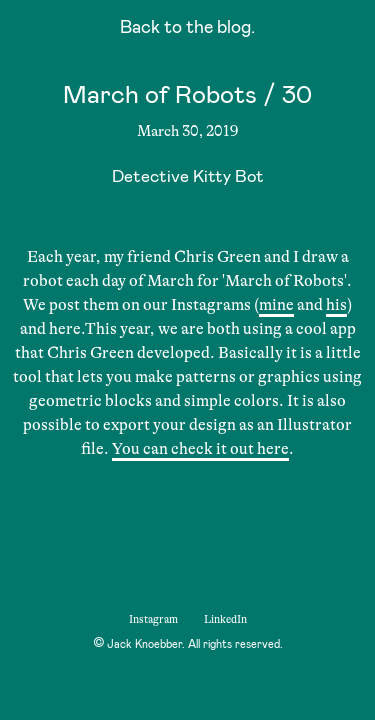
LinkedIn (225, 619)
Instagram (153, 619)
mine (276, 305)
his (336, 305)
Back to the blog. (187, 29)
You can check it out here (200, 449)
